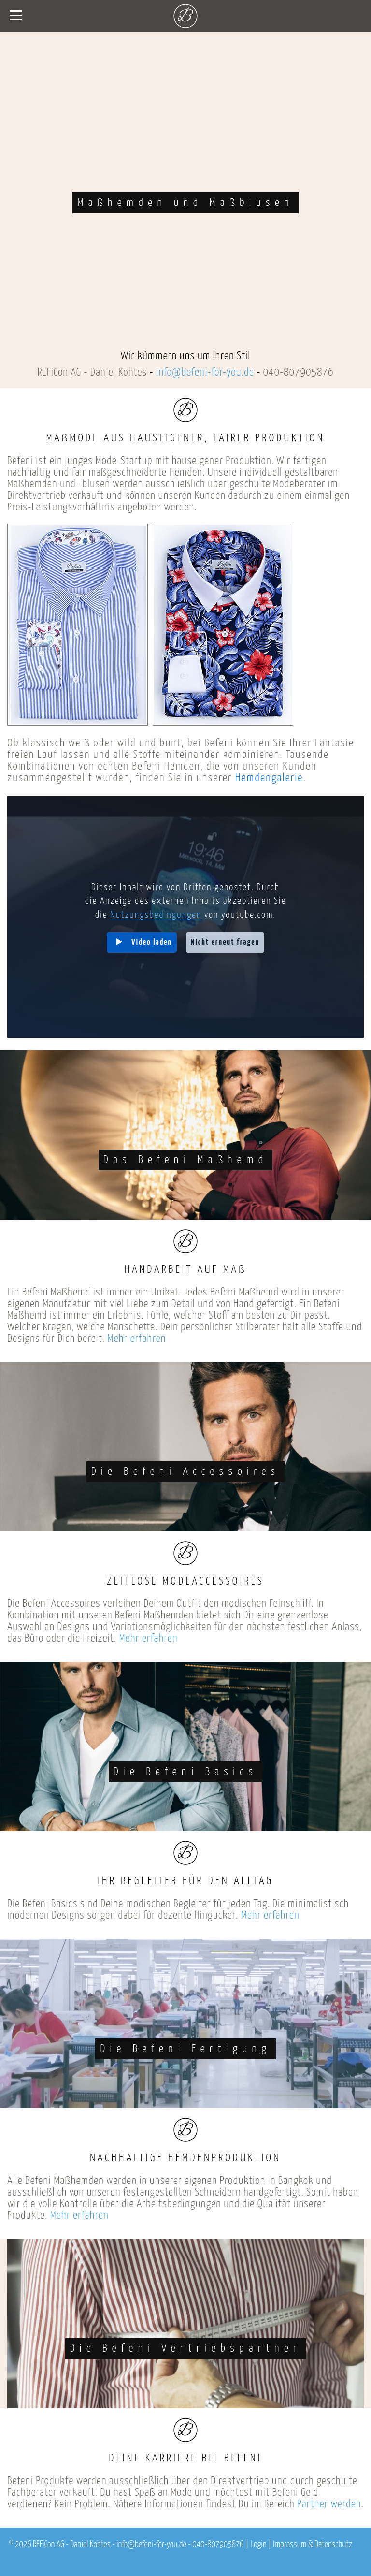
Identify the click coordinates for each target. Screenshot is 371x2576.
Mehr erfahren (136, 1338)
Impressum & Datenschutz (312, 2544)
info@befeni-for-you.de (205, 372)
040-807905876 (298, 372)
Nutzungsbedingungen (155, 915)
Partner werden (329, 2504)
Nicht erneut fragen (225, 942)
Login (259, 2544)
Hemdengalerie (269, 778)
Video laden (151, 942)
